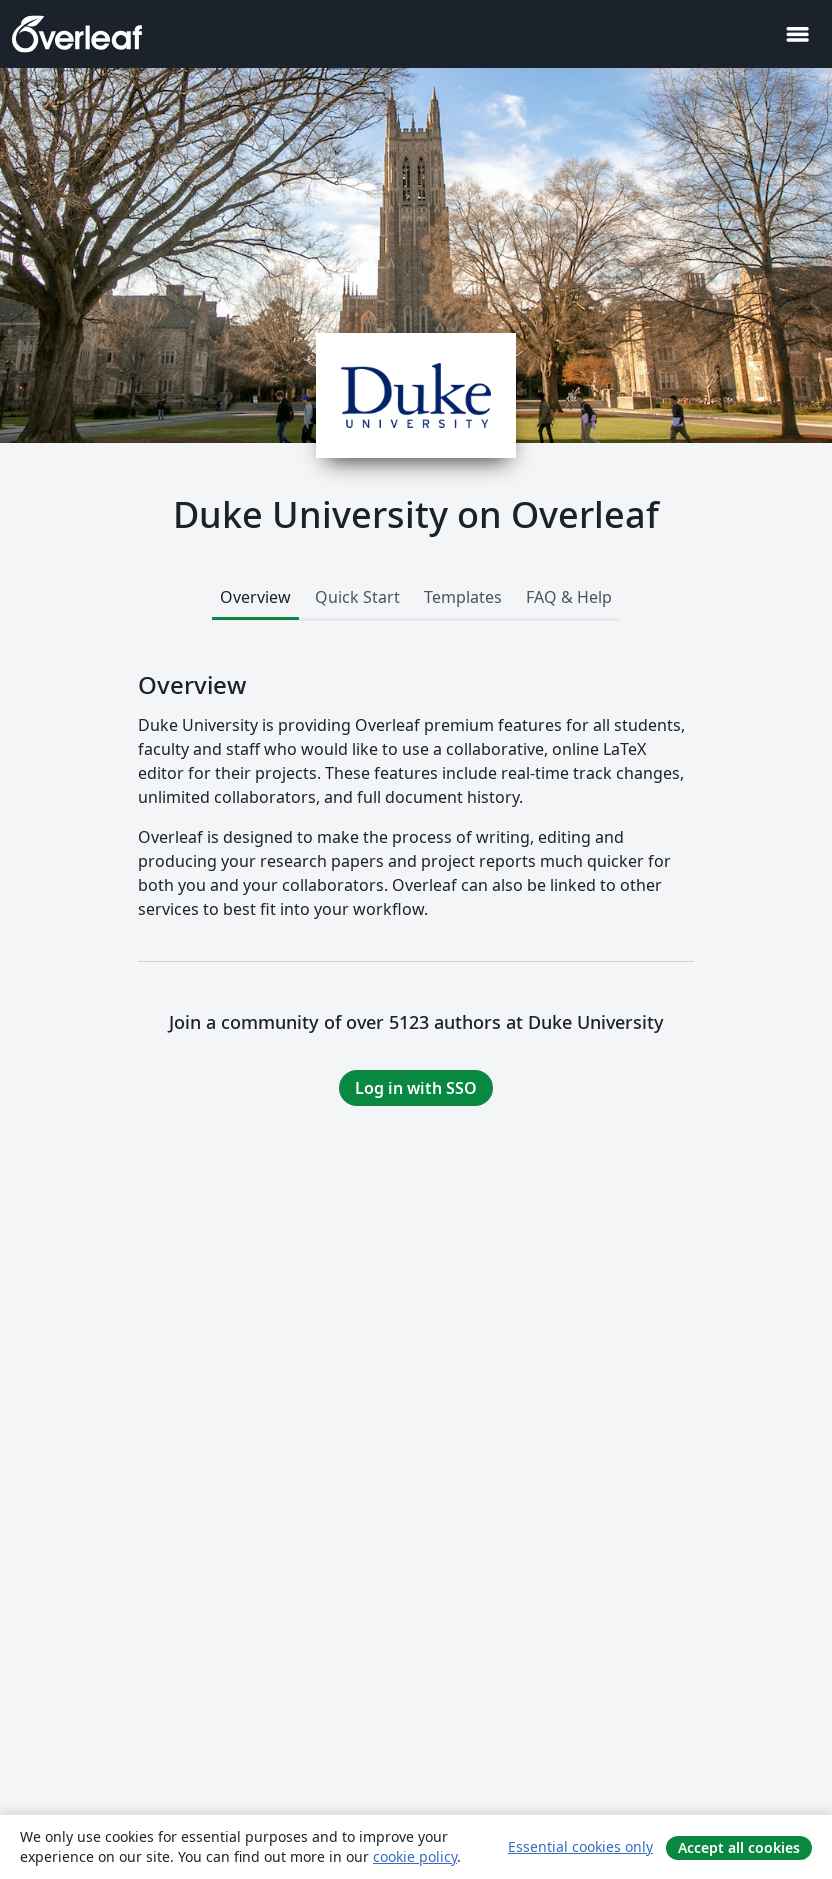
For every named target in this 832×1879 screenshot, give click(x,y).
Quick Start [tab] (357, 597)
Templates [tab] (463, 597)
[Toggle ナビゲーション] (797, 34)
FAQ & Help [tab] (569, 597)
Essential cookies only (580, 1846)
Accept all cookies (739, 1847)
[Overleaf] (77, 34)
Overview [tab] (255, 597)
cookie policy (415, 1856)
